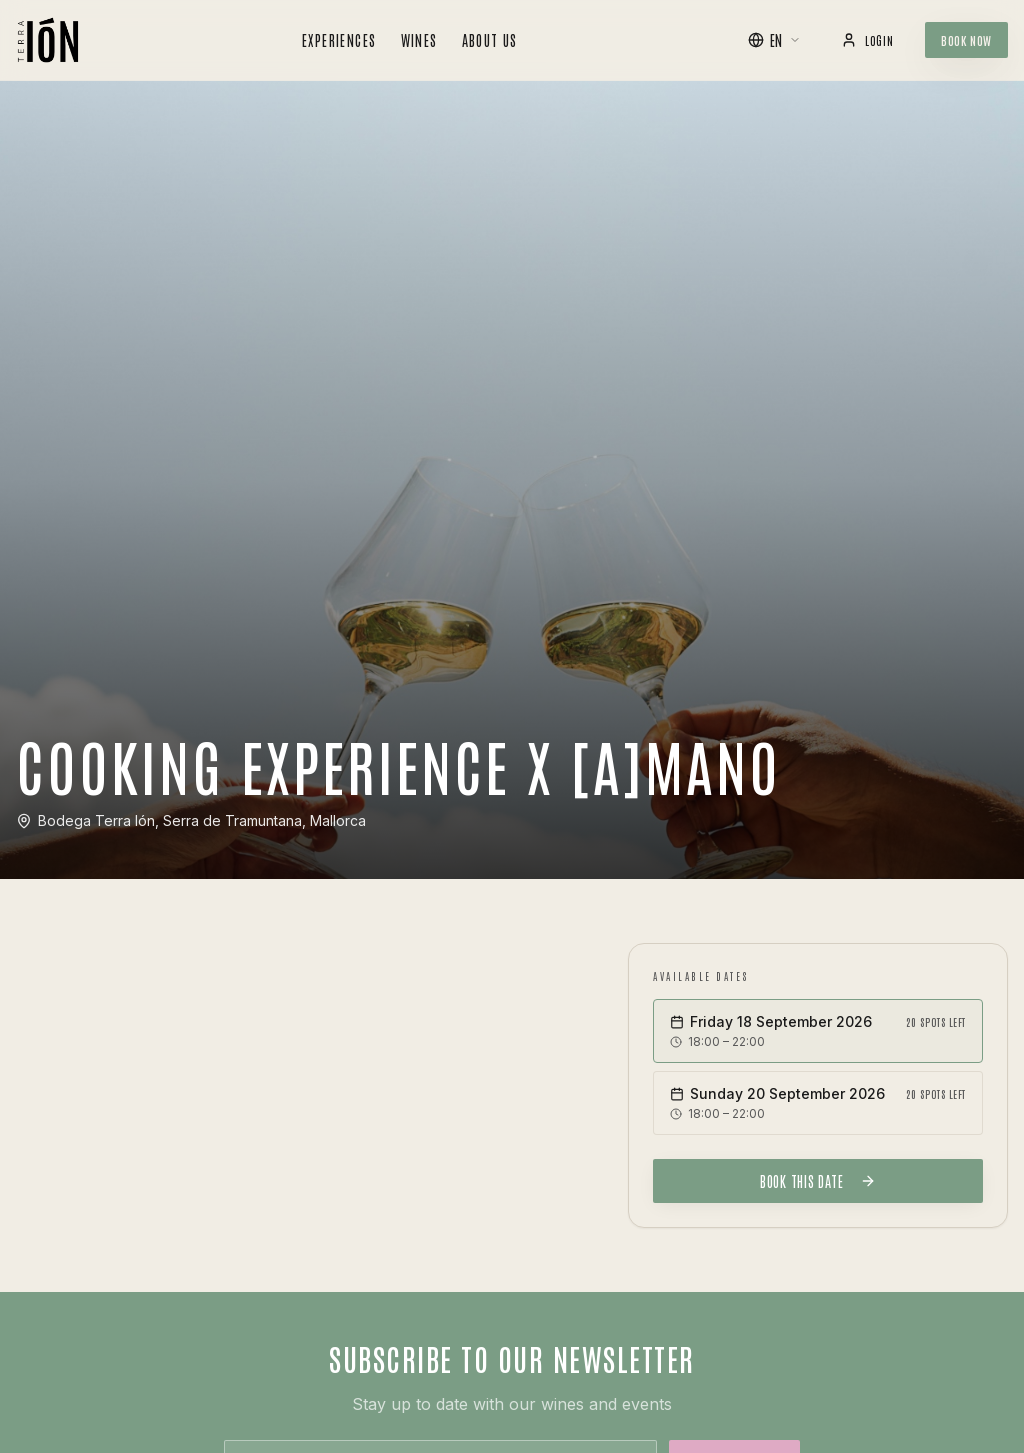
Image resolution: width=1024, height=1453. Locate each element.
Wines (419, 40)
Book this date (818, 1181)
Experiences (339, 40)
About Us (490, 40)
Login (867, 40)
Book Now (966, 40)
